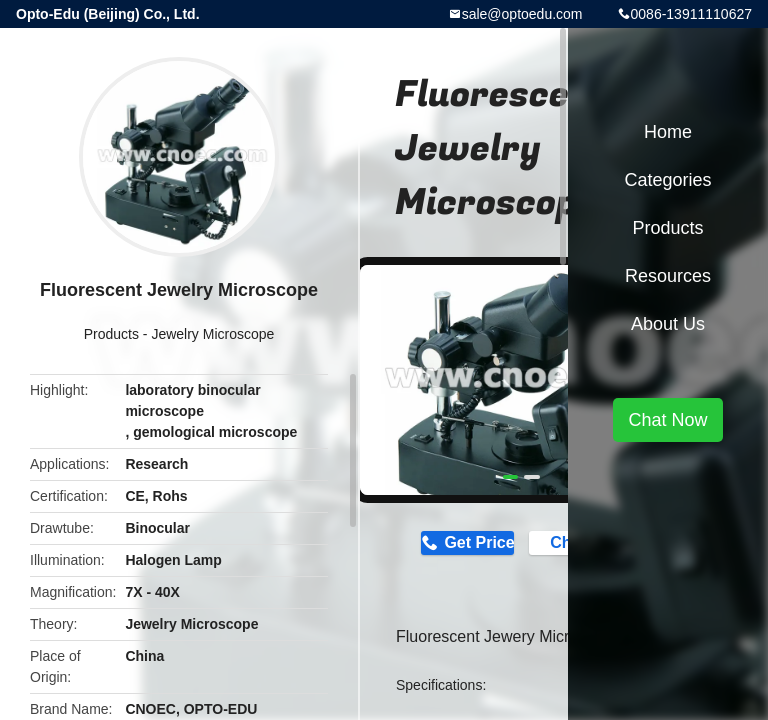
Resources (668, 276)
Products (111, 334)
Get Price (478, 542)
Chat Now (667, 420)
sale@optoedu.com (522, 14)
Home (668, 132)
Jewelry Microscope (212, 334)
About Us (668, 324)
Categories (667, 180)
